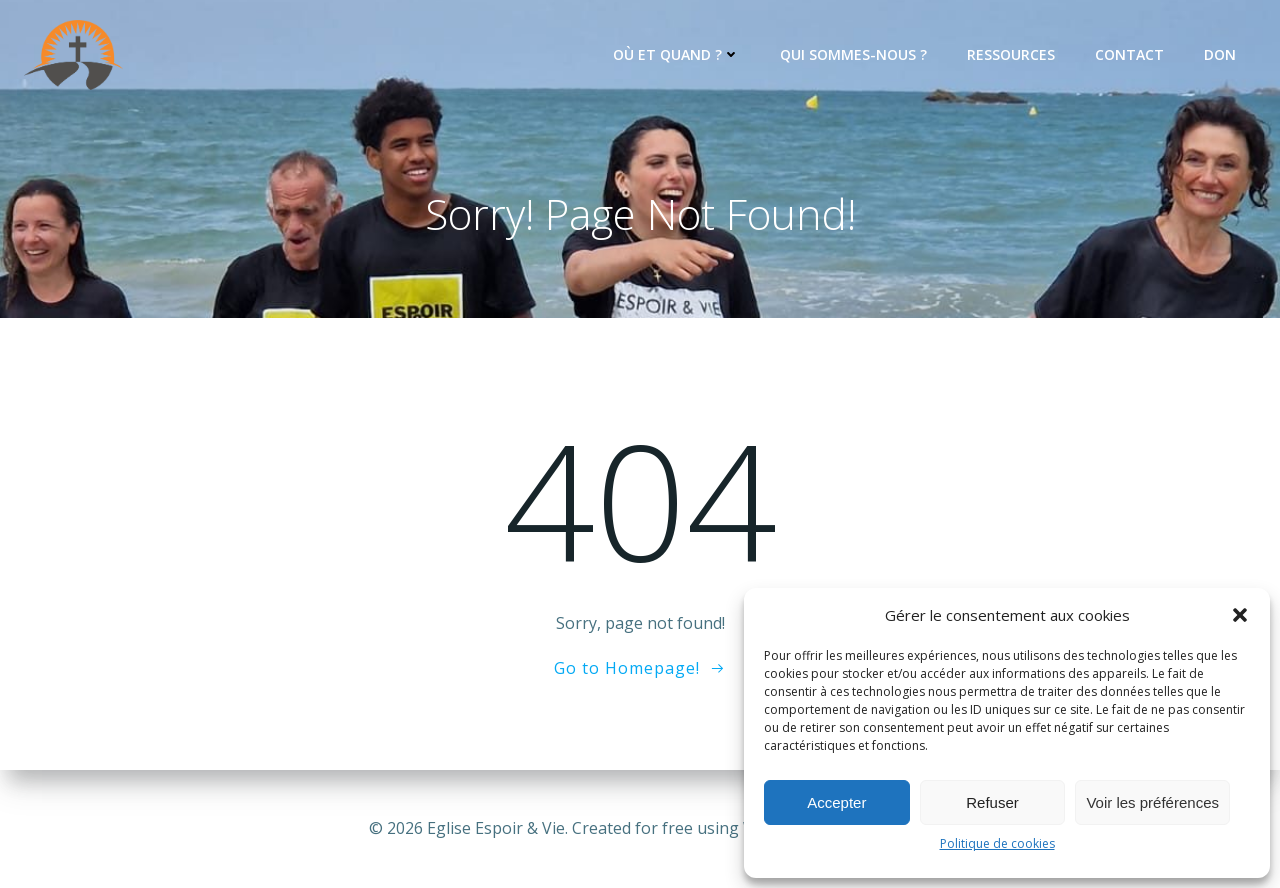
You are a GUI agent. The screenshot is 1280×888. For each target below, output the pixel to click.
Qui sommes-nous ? (853, 54)
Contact (1129, 54)
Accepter (836, 802)
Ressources (1011, 54)
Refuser (992, 802)
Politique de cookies (997, 843)
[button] (1240, 615)
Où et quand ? (676, 54)
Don (1220, 54)
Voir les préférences (1152, 802)
